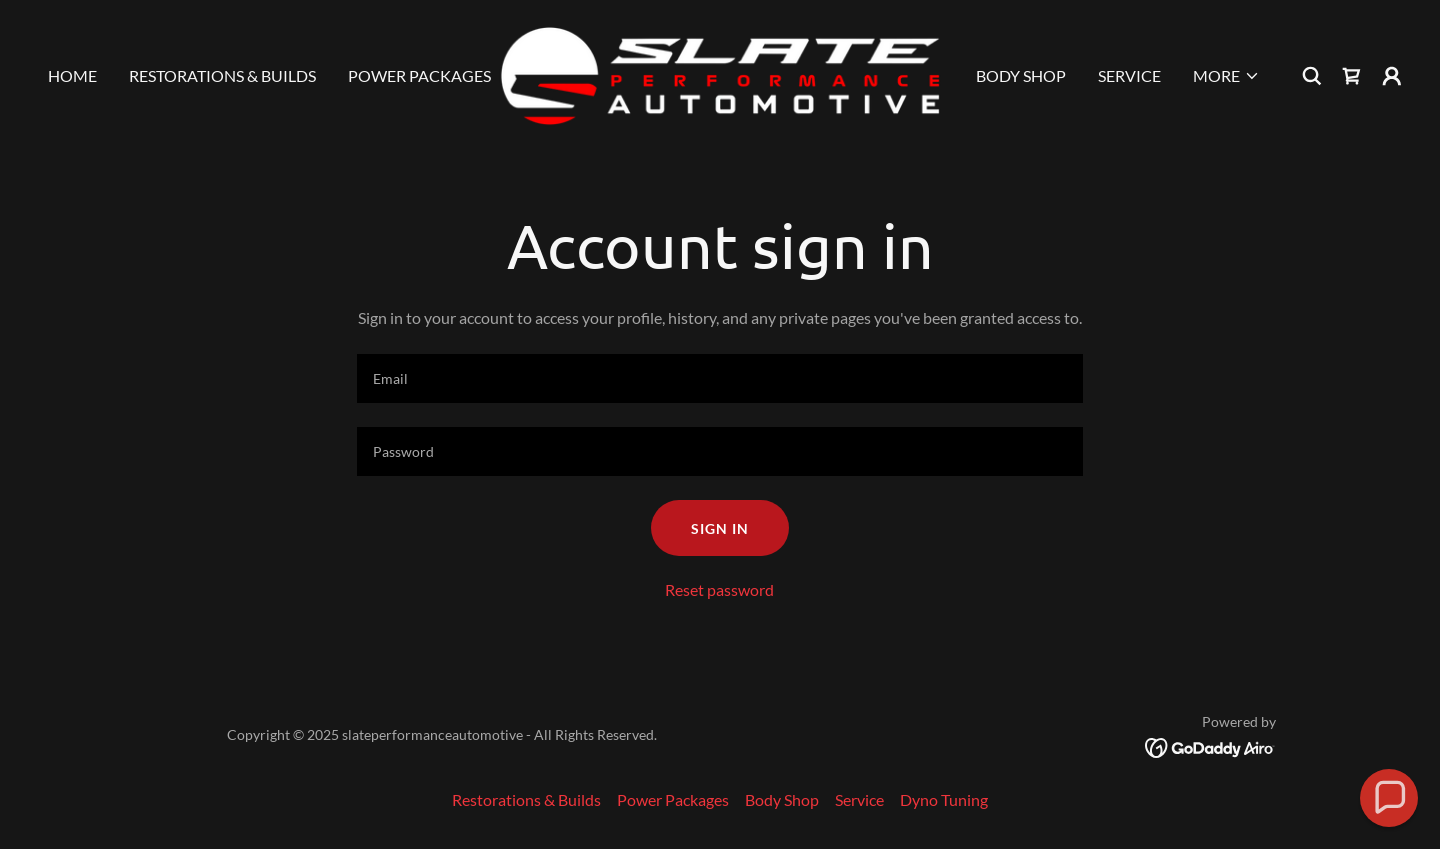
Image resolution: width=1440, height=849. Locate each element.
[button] (1226, 76)
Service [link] (1129, 75)
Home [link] (72, 75)
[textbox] (719, 378)
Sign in (720, 528)
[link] (720, 73)
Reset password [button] (719, 589)
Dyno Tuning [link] (944, 799)
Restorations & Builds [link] (222, 75)
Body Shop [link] (1021, 75)
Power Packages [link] (419, 75)
